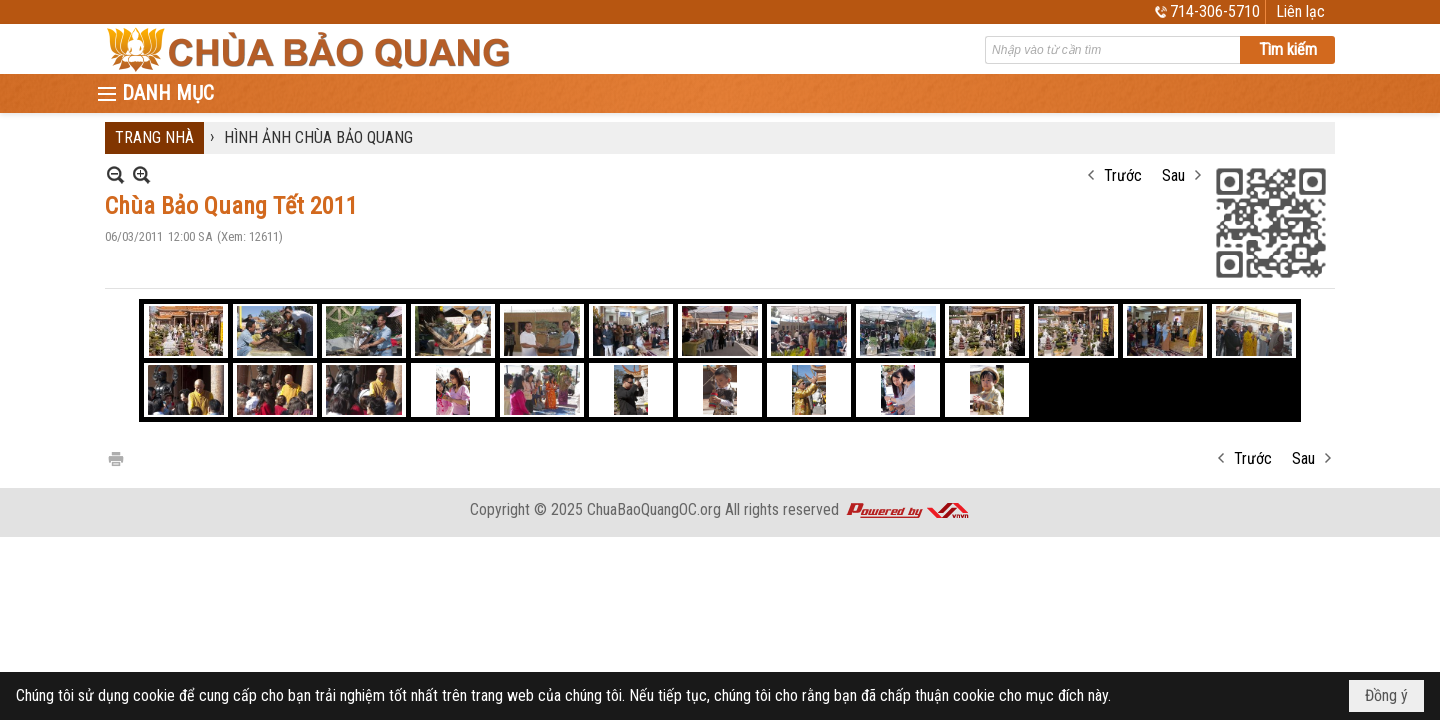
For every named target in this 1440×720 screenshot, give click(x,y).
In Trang (115, 457)
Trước (1123, 175)
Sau (1173, 175)
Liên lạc (1300, 11)
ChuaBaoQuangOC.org (654, 509)
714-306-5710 (1215, 11)
